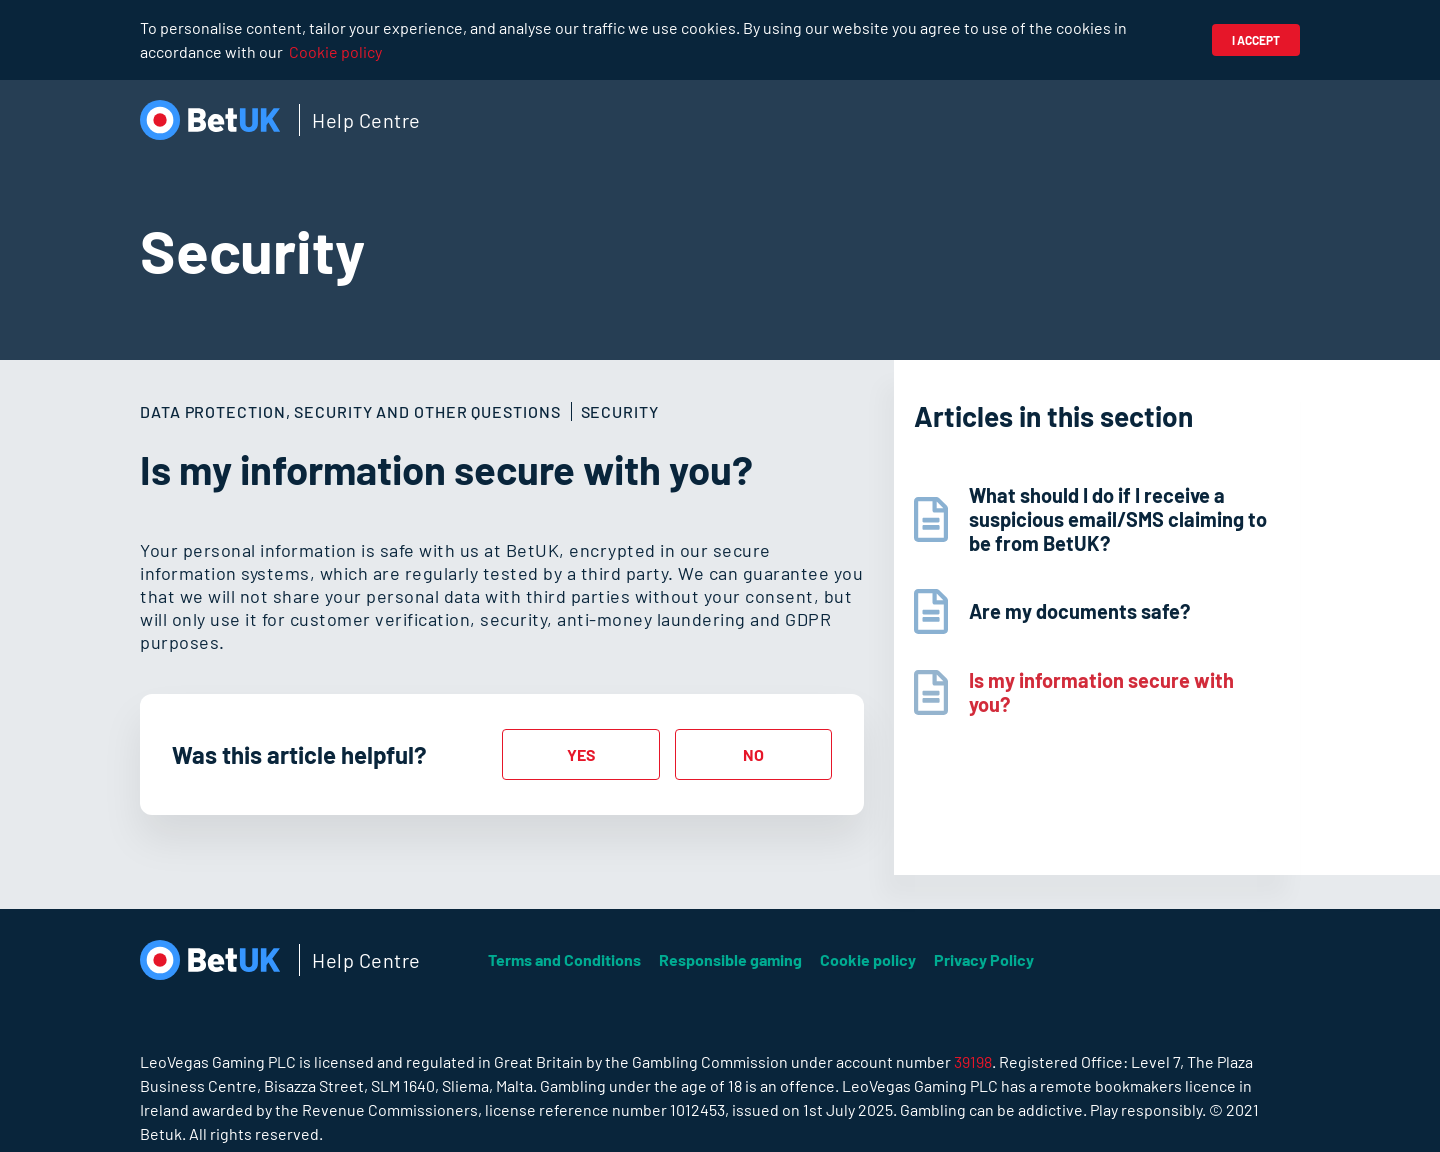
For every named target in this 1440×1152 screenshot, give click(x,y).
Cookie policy (335, 51)
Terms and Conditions (564, 959)
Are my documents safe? (1079, 611)
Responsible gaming (730, 959)
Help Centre (366, 120)
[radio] (581, 754)
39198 (973, 1061)
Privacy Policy (984, 959)
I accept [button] (1256, 40)
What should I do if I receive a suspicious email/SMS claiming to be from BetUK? (1118, 519)
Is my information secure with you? (1101, 692)
